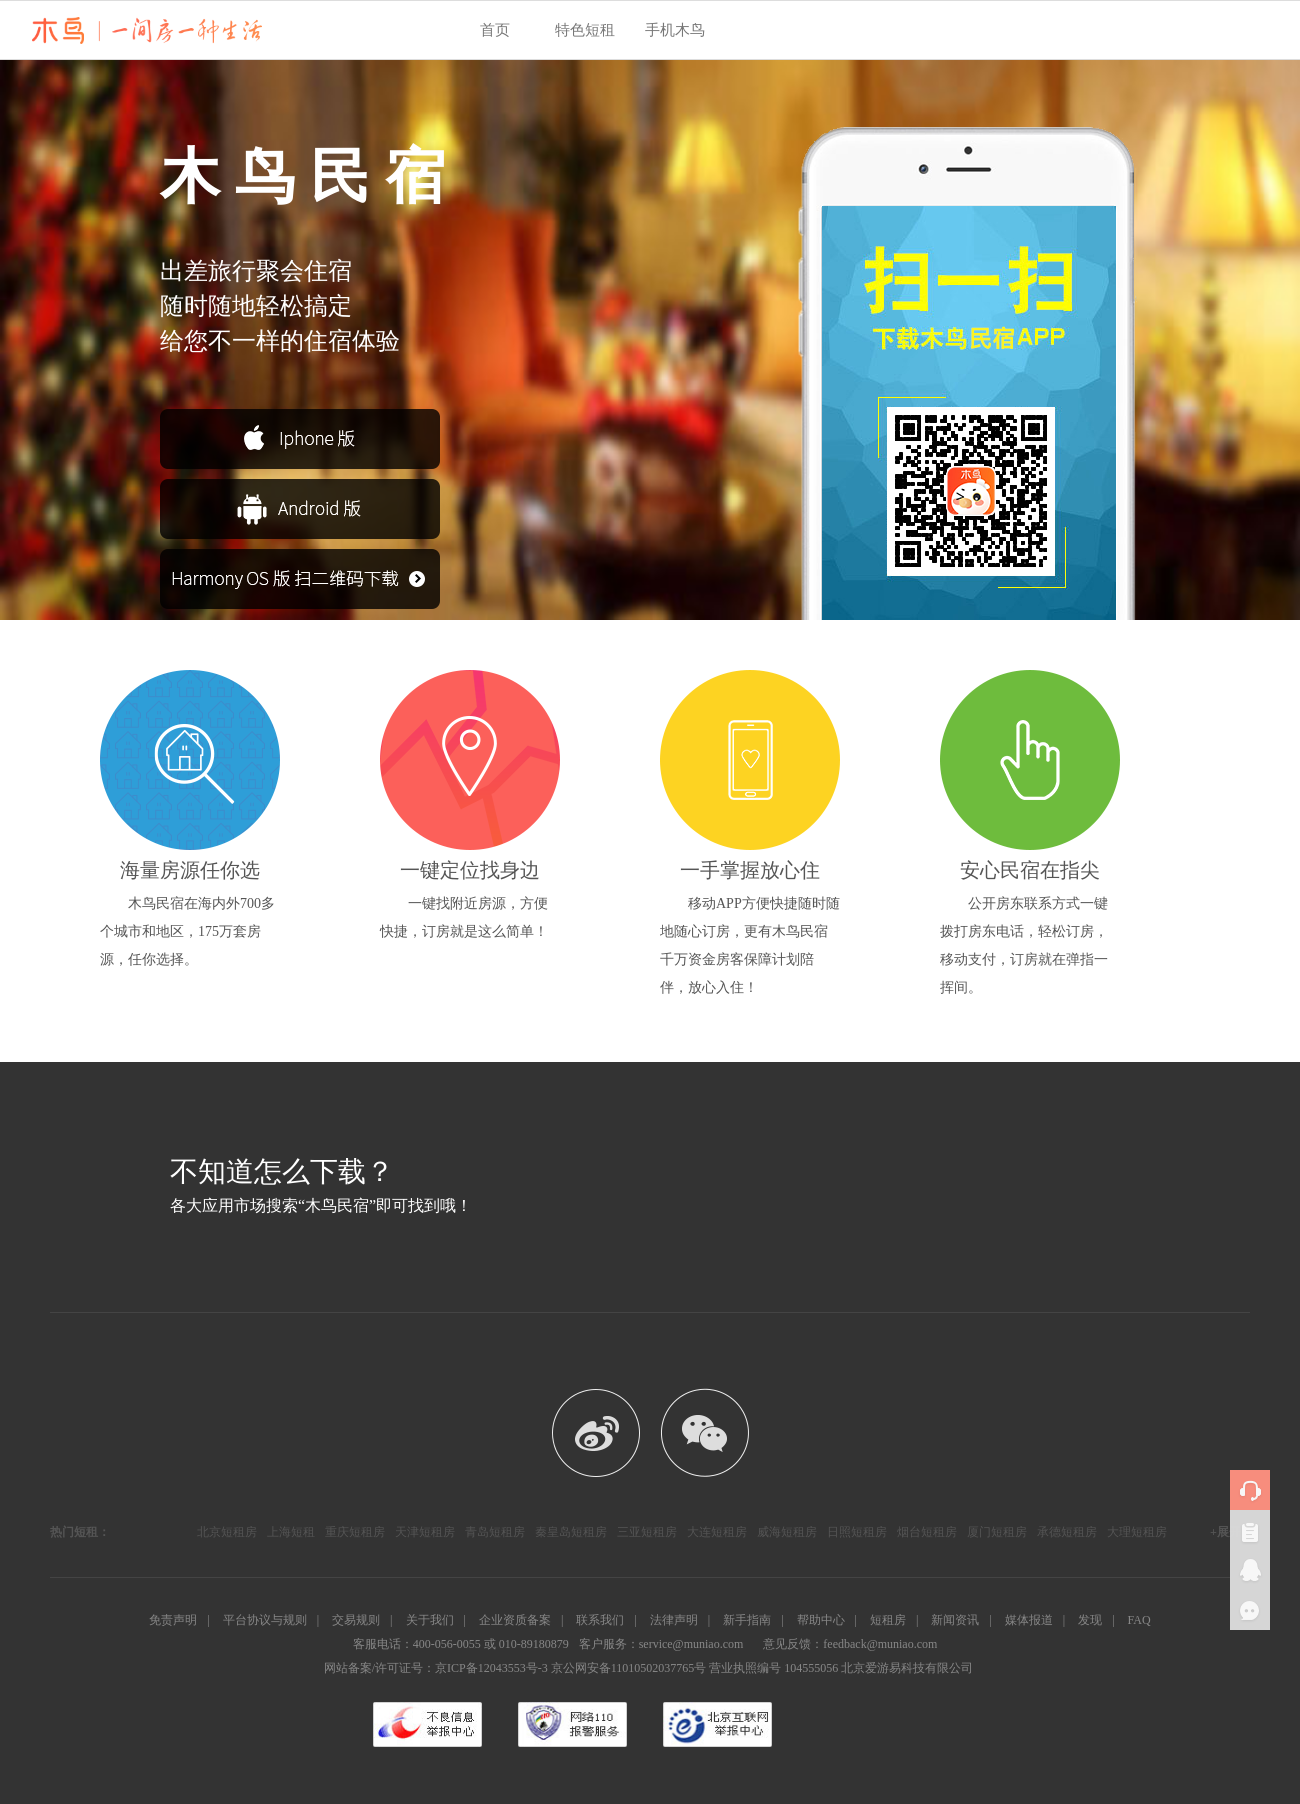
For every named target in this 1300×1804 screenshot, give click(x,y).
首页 (495, 30)
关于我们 (430, 1620)
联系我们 (600, 1620)
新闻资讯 (955, 1620)
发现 (1090, 1620)
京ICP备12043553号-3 (491, 1668)
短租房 (888, 1620)
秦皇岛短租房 (571, 1532)
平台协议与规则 (265, 1620)
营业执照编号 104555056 (773, 1668)
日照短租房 (857, 1532)
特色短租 (585, 30)
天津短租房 (425, 1532)
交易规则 (356, 1620)
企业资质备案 (515, 1620)
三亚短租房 (647, 1532)
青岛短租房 (495, 1532)
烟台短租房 (927, 1532)
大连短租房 (717, 1532)
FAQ (1139, 1620)
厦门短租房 (997, 1532)
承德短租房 (1067, 1532)
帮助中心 (821, 1620)
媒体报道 (1029, 1620)
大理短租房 (1137, 1532)
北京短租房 (227, 1532)
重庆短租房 (355, 1532)
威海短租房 (787, 1532)
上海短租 (291, 1532)
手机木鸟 (675, 30)
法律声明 (674, 1620)
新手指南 (747, 1620)
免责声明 (173, 1620)
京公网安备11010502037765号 (629, 1668)
